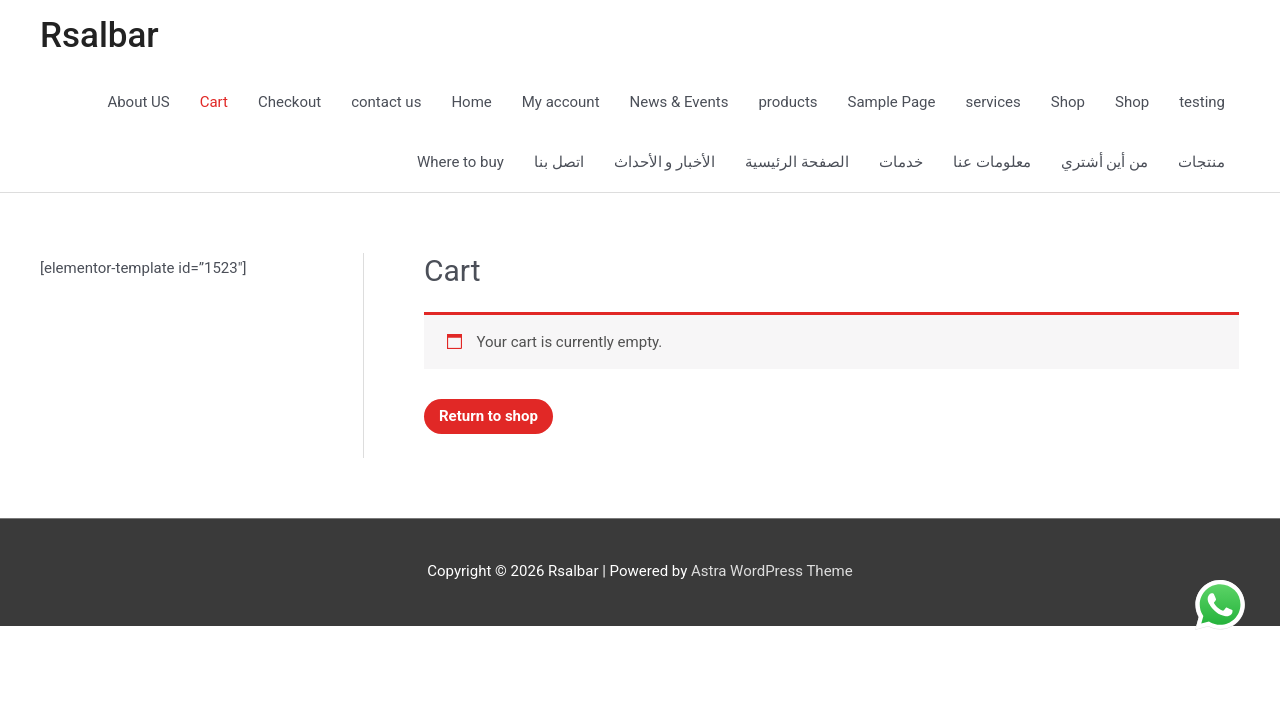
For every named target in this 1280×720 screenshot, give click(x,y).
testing (1202, 102)
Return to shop (488, 416)
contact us (386, 102)
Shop (1068, 102)
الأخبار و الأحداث (664, 162)
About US (138, 102)
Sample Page (892, 102)
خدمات (901, 162)
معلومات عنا (992, 162)
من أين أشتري (1104, 162)
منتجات (1201, 162)
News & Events (679, 102)
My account (561, 102)
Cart (214, 102)
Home (471, 102)
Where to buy (460, 162)
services (992, 102)
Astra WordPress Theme (772, 571)
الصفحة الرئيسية (797, 162)
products (787, 102)
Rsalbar (99, 35)
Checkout (289, 102)
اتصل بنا (559, 162)
